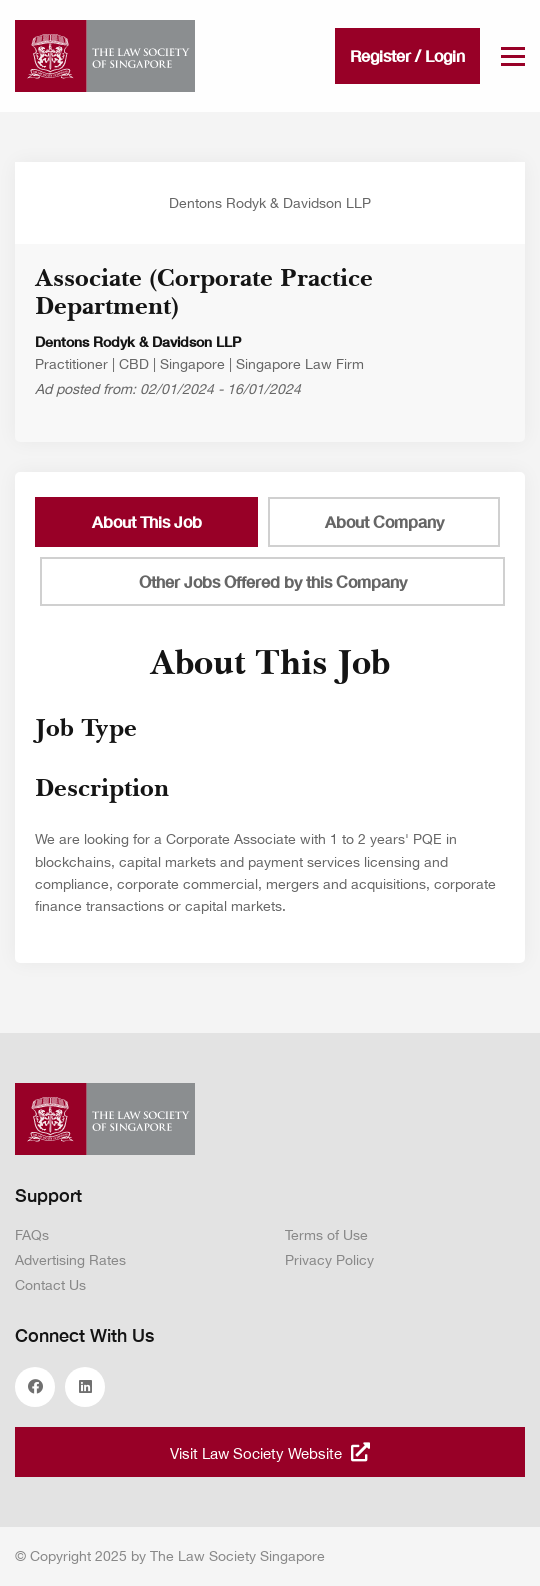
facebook (35, 1387)
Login (445, 55)
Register (380, 55)
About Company (384, 521)
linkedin (85, 1387)
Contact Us (50, 1285)
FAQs (32, 1235)
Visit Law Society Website (270, 1452)
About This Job (147, 521)
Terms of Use (326, 1235)
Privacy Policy (329, 1260)
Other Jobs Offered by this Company (273, 581)
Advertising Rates (70, 1260)
